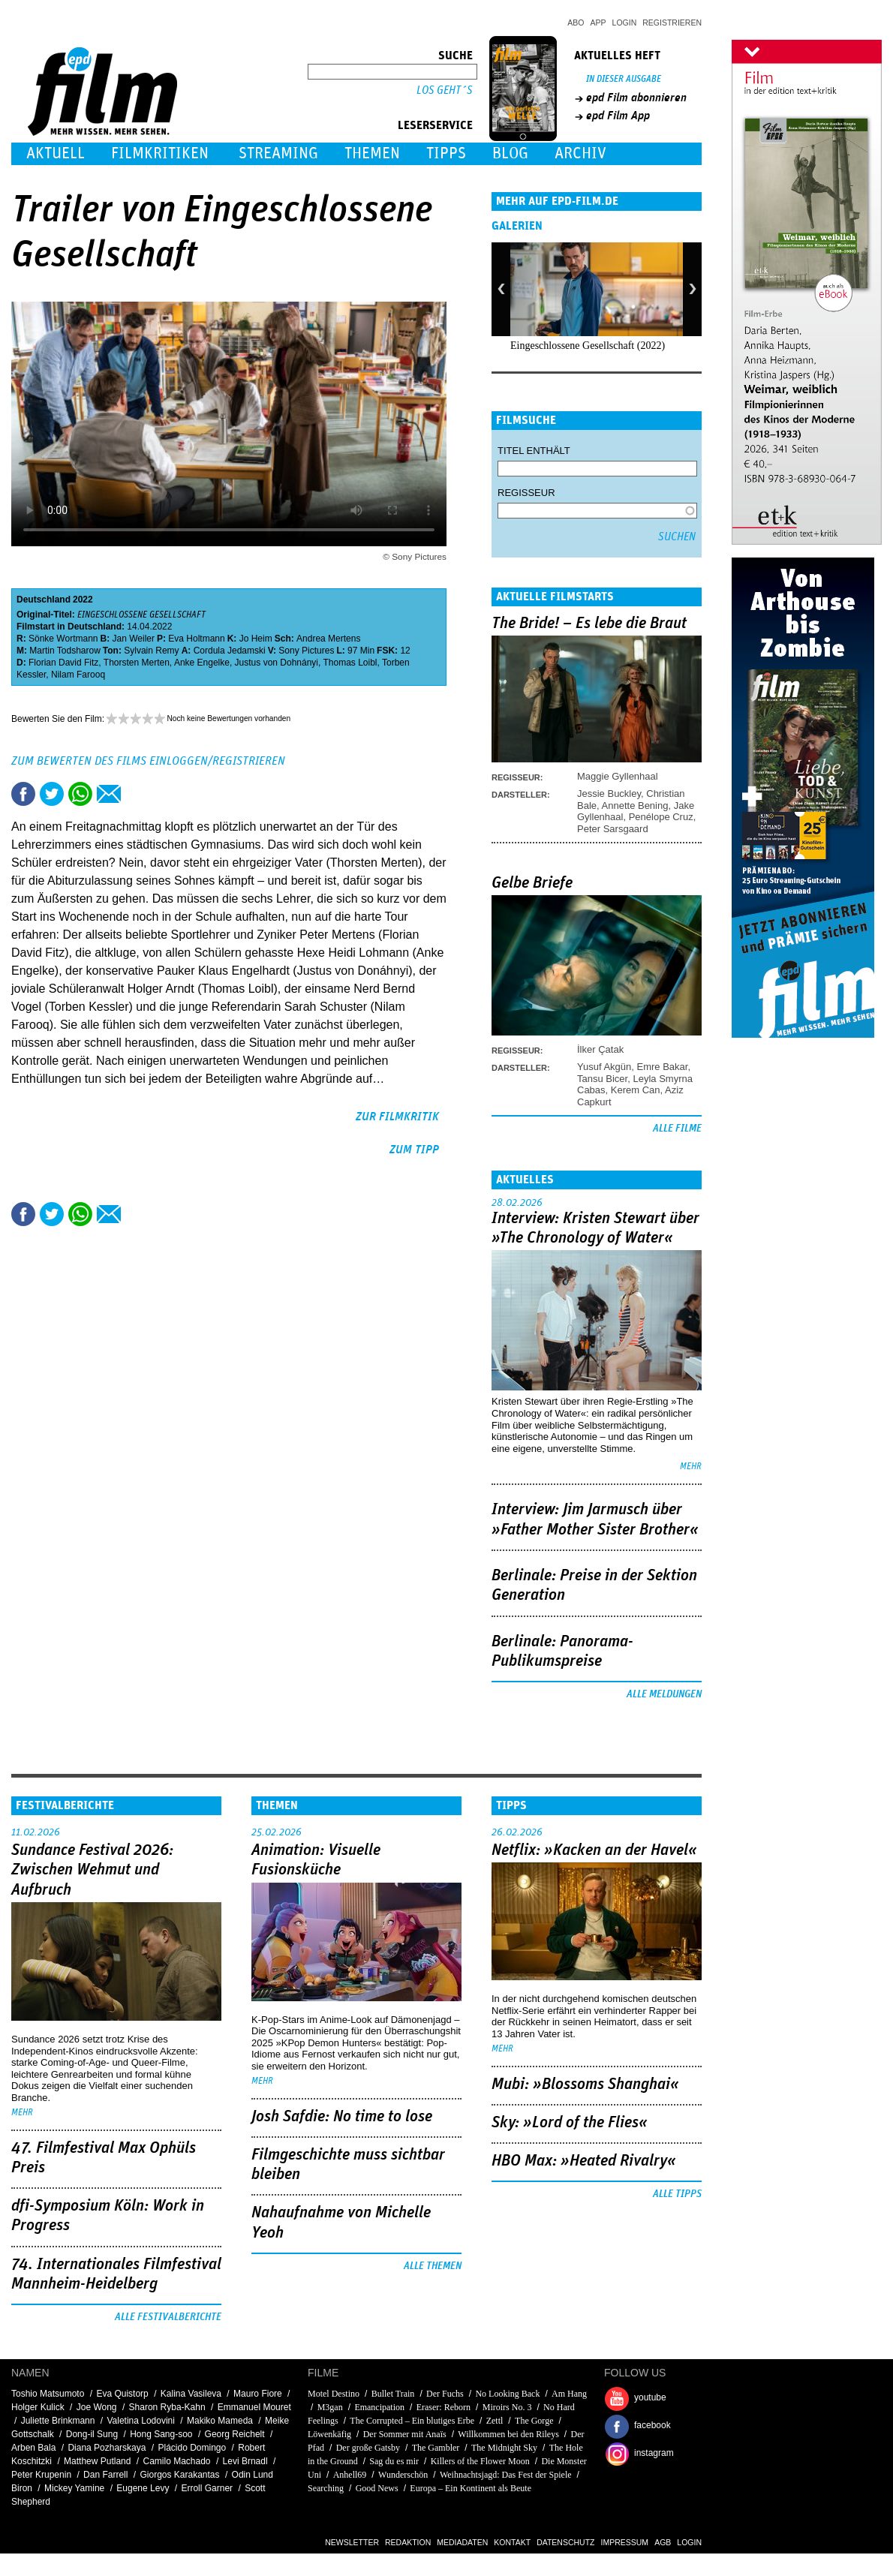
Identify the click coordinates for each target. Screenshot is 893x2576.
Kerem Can (635, 1090)
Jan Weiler (134, 638)
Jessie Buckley (609, 793)
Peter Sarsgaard (612, 828)
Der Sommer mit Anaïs (404, 2434)
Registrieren (672, 22)
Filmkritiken (160, 153)
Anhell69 (350, 2474)
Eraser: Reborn (443, 2407)
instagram (654, 2453)
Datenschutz (565, 2542)
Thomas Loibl (350, 662)
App (598, 22)
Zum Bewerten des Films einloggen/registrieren (148, 761)
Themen (372, 153)
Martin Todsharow (65, 650)
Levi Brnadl (245, 2461)
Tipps (446, 153)
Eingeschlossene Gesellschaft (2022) (587, 345)
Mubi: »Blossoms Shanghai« (585, 2084)
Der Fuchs (445, 2393)
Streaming (278, 153)
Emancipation (379, 2407)
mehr (691, 1466)
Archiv (580, 153)
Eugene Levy (142, 2488)
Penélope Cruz (661, 816)
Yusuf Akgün (604, 1066)
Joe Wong (97, 2407)
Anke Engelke (202, 662)
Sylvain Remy (151, 650)
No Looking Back (507, 2393)
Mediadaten (462, 2542)
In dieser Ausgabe (623, 79)
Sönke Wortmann (63, 638)
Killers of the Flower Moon (480, 2461)
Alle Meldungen (664, 1694)
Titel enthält (534, 450)
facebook (652, 2425)
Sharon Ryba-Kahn (167, 2407)
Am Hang (569, 2393)
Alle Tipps (677, 2194)
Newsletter (352, 2542)
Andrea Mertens (328, 638)
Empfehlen (109, 794)
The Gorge (534, 2420)
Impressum (625, 2542)
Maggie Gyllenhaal (617, 776)
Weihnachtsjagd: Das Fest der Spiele (506, 2474)
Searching (326, 2488)
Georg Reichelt (235, 2434)
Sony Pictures (306, 650)
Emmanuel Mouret (254, 2407)
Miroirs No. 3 (507, 2407)
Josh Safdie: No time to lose (341, 2117)
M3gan (330, 2407)
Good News (377, 2488)
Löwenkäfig (329, 2434)
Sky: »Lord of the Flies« (570, 2123)
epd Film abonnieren (636, 98)
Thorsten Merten (137, 662)
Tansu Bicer (602, 1078)
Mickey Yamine (74, 2488)
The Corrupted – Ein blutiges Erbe (412, 2420)
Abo (575, 22)
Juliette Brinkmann (58, 2420)
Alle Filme (677, 1128)
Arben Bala (33, 2447)
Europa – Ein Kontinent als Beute (470, 2488)
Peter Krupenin (41, 2474)
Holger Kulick (38, 2407)
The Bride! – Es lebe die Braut (589, 623)
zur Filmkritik (397, 1117)
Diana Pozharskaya (107, 2447)
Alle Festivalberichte (168, 2317)
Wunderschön (403, 2474)
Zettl (495, 2420)
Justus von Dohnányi (276, 662)
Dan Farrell (105, 2474)
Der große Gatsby (368, 2447)
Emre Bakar (662, 1066)
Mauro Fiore (257, 2393)
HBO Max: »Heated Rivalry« (584, 2161)
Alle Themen (433, 2266)
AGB (662, 2542)
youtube (650, 2397)
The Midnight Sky (504, 2447)
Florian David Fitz (63, 662)
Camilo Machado (176, 2461)
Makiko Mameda (220, 2420)
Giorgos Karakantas (179, 2474)
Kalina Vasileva (191, 2393)
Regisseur (526, 492)
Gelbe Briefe (532, 883)
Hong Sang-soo (161, 2434)
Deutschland (44, 599)
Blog (510, 153)
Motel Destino (333, 2393)
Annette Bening (635, 805)
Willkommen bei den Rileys (508, 2434)
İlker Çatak (600, 1049)
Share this (23, 794)
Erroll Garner (207, 2488)
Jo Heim (255, 638)
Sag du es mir (394, 2461)
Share (80, 794)
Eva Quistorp (122, 2393)
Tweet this (52, 794)
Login (624, 22)
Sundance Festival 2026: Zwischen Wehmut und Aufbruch (92, 1870)
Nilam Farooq (78, 674)
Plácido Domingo (192, 2447)
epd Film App (618, 116)
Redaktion (408, 2542)
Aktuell (55, 153)
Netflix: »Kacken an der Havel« (594, 1850)
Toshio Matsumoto (47, 2393)
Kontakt (512, 2542)
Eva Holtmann (196, 638)
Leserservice (435, 125)
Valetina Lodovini (141, 2420)
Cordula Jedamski (230, 650)
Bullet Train (393, 2393)
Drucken (137, 794)
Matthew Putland (97, 2461)
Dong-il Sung (92, 2434)
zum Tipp (414, 1150)
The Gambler (436, 2447)
